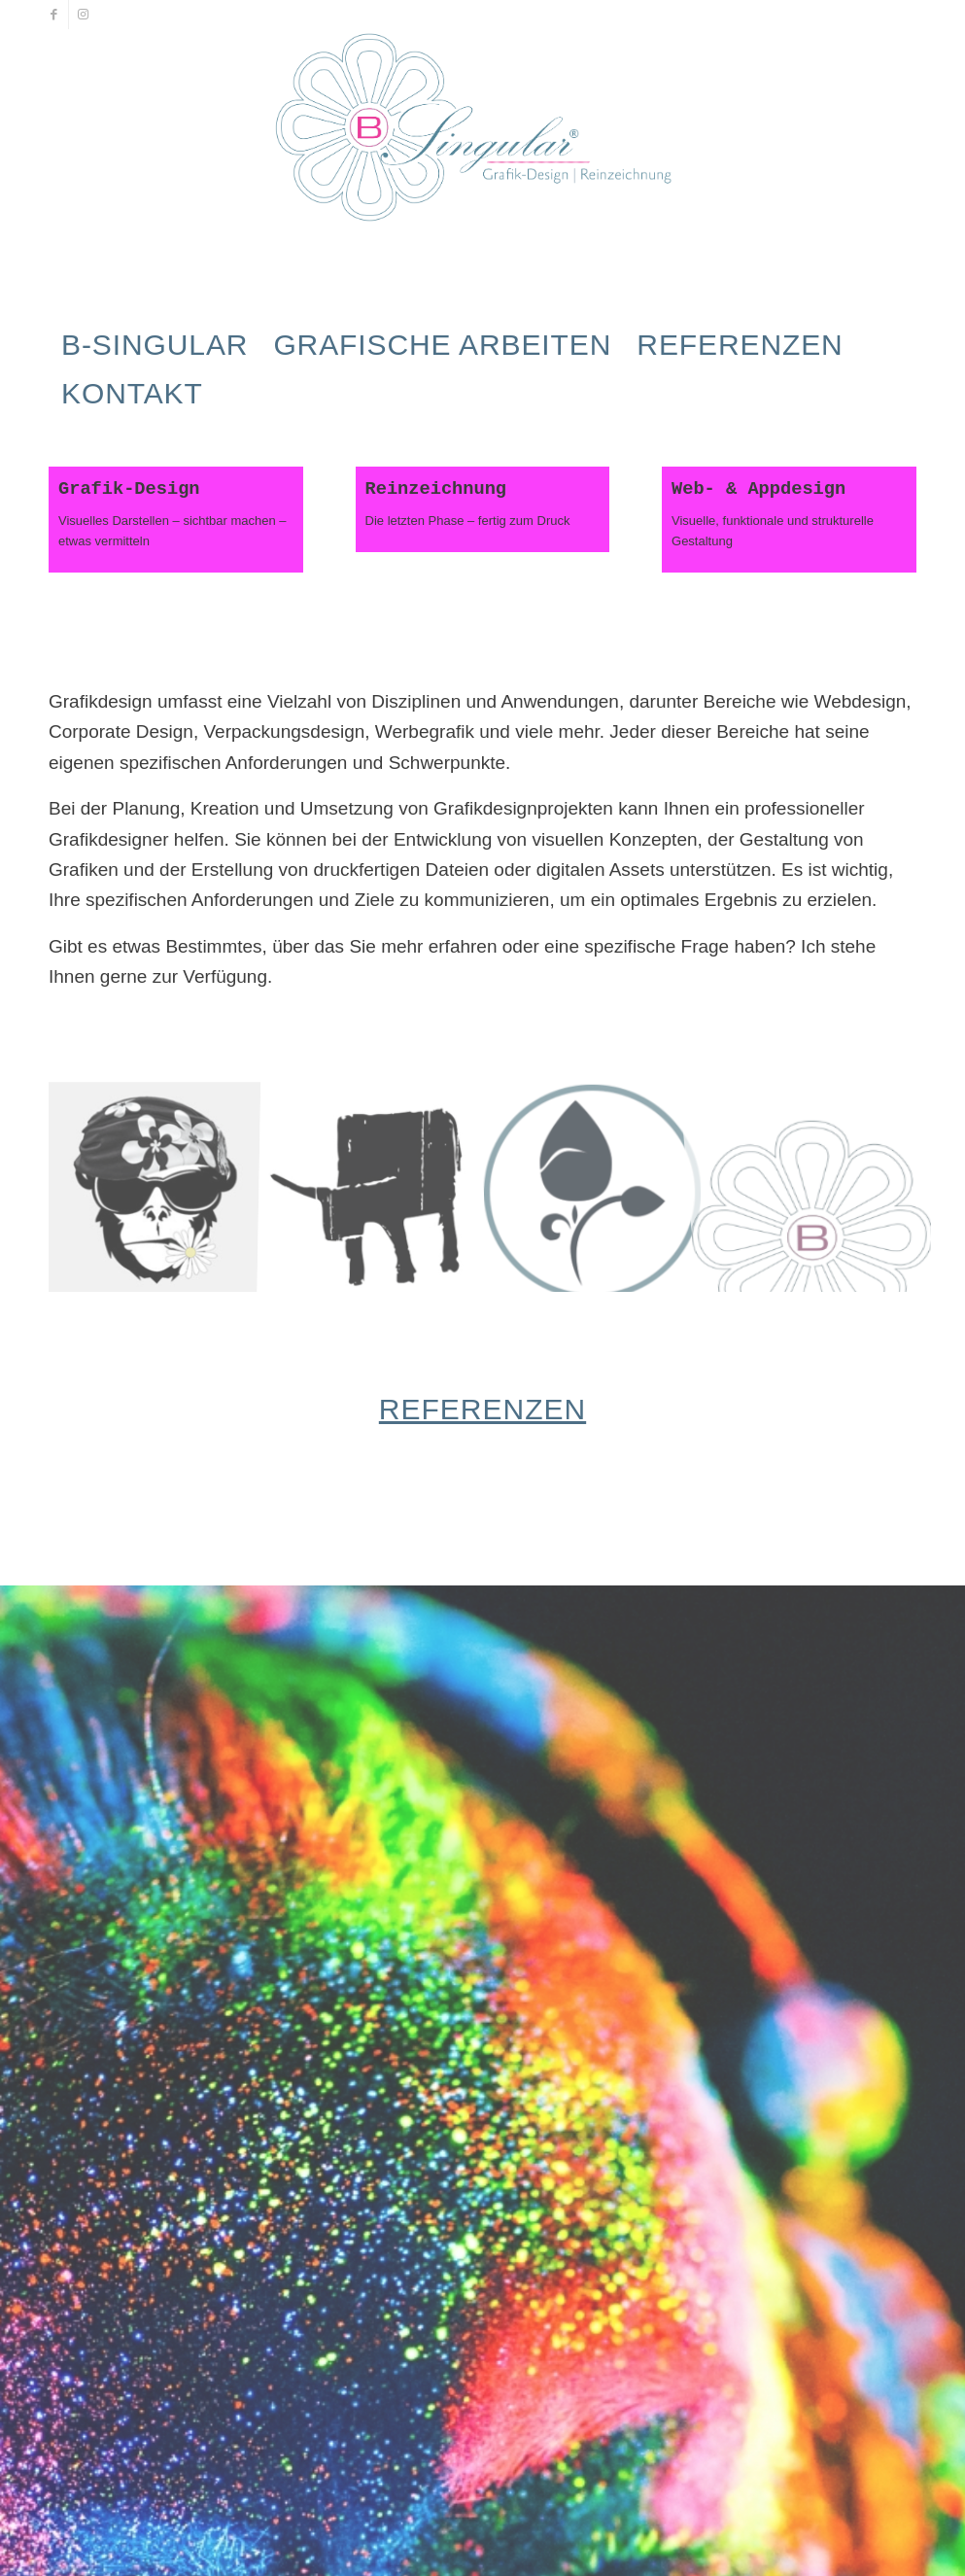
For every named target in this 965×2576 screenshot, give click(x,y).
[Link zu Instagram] (83, 14)
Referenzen (482, 1407)
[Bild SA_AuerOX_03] (379, 1179)
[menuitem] (154, 345)
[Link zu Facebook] (54, 14)
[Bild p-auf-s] (159, 1179)
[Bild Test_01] (600, 1179)
